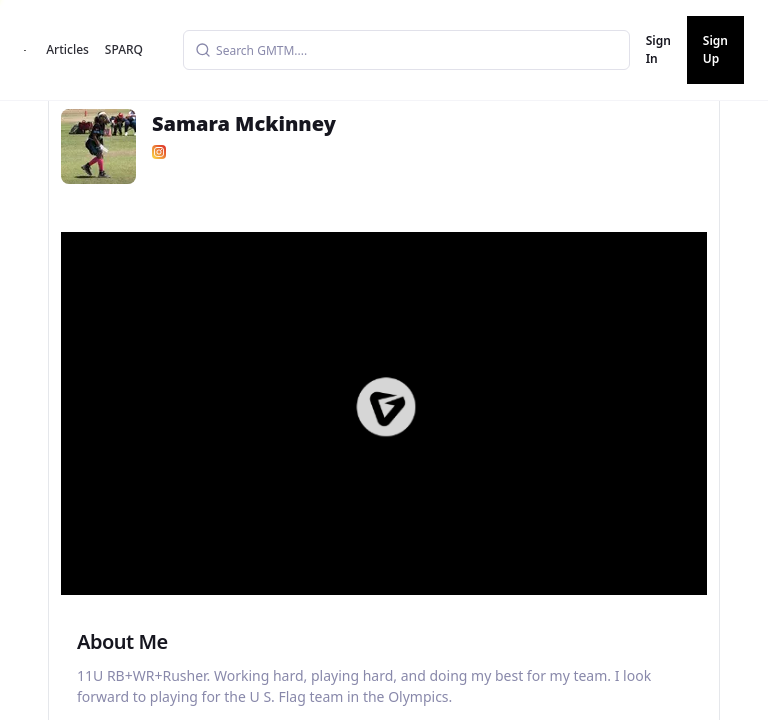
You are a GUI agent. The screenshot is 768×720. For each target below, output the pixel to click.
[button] (386, 407)
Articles (67, 49)
